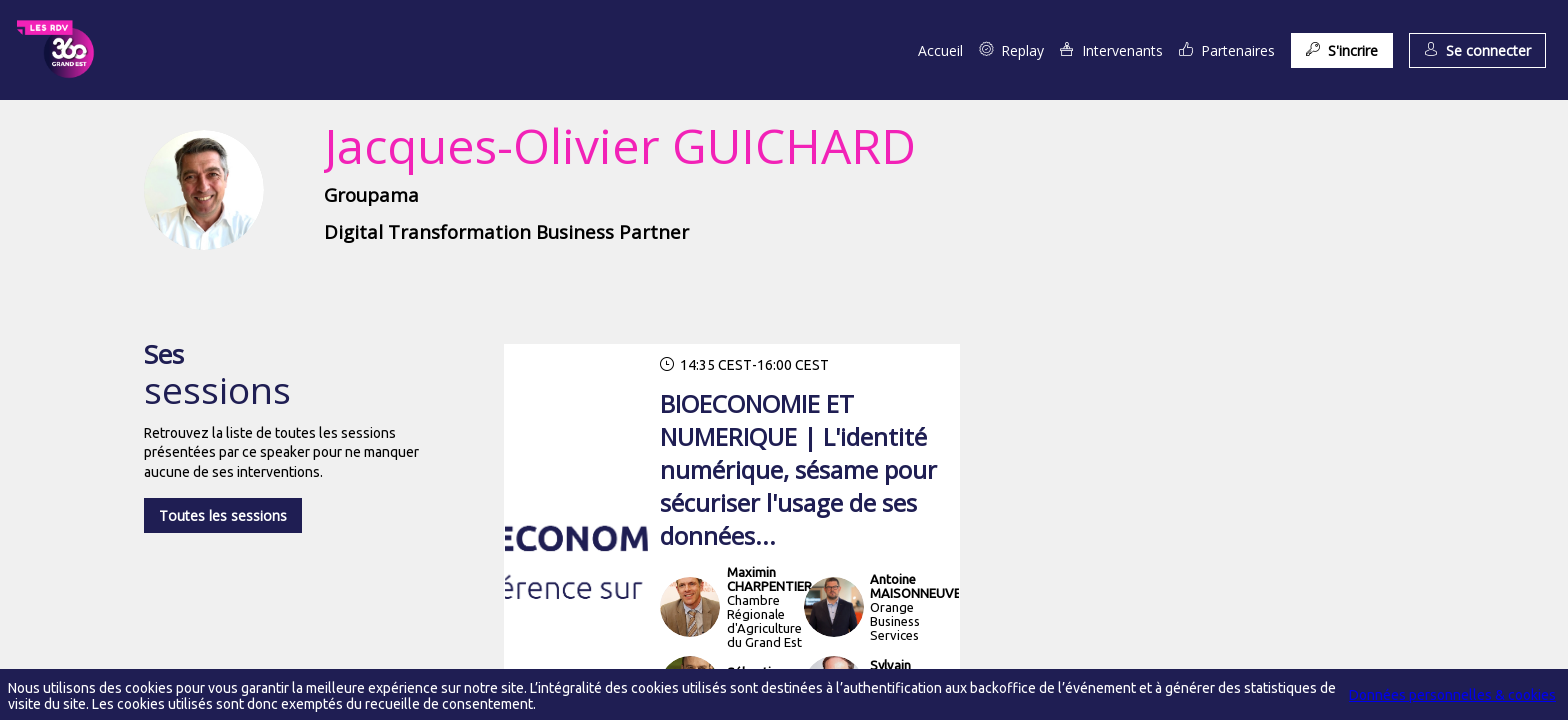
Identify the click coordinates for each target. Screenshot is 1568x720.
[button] (1342, 50)
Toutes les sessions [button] (223, 515)
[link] (940, 50)
